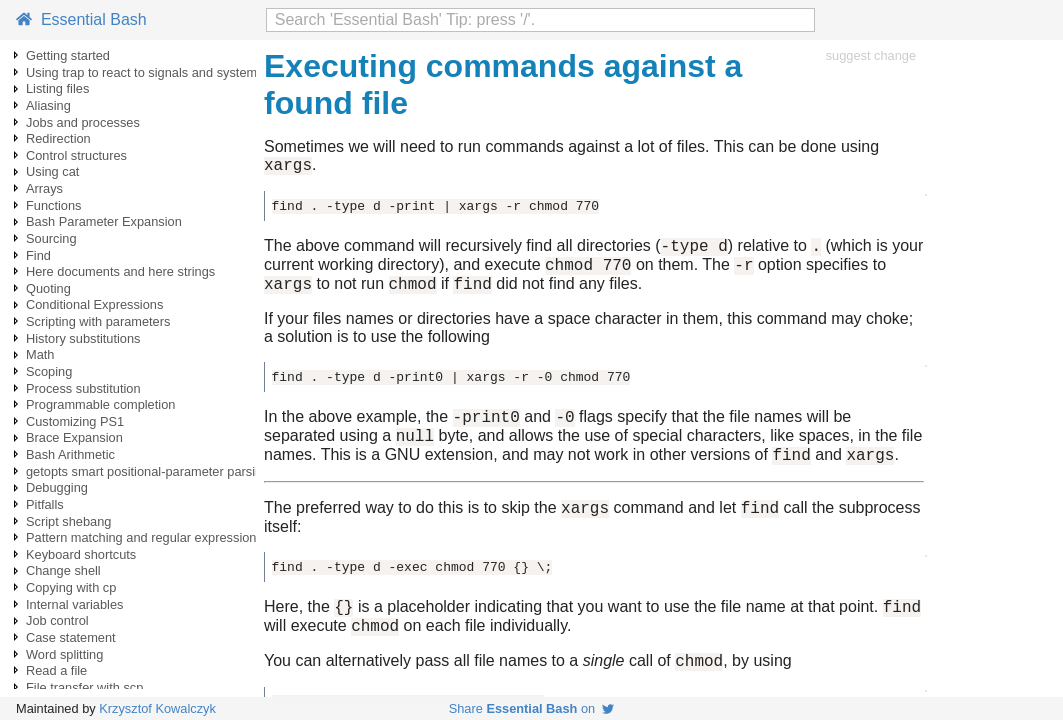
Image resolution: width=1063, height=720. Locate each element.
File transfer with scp (84, 687)
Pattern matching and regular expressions (144, 537)
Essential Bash (81, 19)
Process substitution (83, 388)
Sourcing (51, 238)
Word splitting (64, 654)
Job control (57, 620)
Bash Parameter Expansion (104, 221)
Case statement (71, 637)
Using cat (52, 171)
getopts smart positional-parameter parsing (147, 471)
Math (40, 354)
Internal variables (74, 604)
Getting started (68, 55)
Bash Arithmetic (70, 454)
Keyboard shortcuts (81, 554)
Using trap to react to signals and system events (162, 72)
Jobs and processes (83, 122)
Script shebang (68, 521)
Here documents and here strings (120, 271)
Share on (532, 708)
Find (38, 255)
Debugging (57, 487)
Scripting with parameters (98, 321)
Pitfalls (45, 504)
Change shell (63, 570)
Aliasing (48, 105)
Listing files (57, 88)
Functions (53, 205)
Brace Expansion (74, 437)
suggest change (871, 55)
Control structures (76, 155)
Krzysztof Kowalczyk (157, 708)
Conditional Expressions (94, 304)
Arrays (44, 188)
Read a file (56, 670)
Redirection (58, 138)
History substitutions (83, 338)
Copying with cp (71, 587)
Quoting (48, 288)
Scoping (49, 371)
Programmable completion (100, 404)
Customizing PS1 (75, 421)
